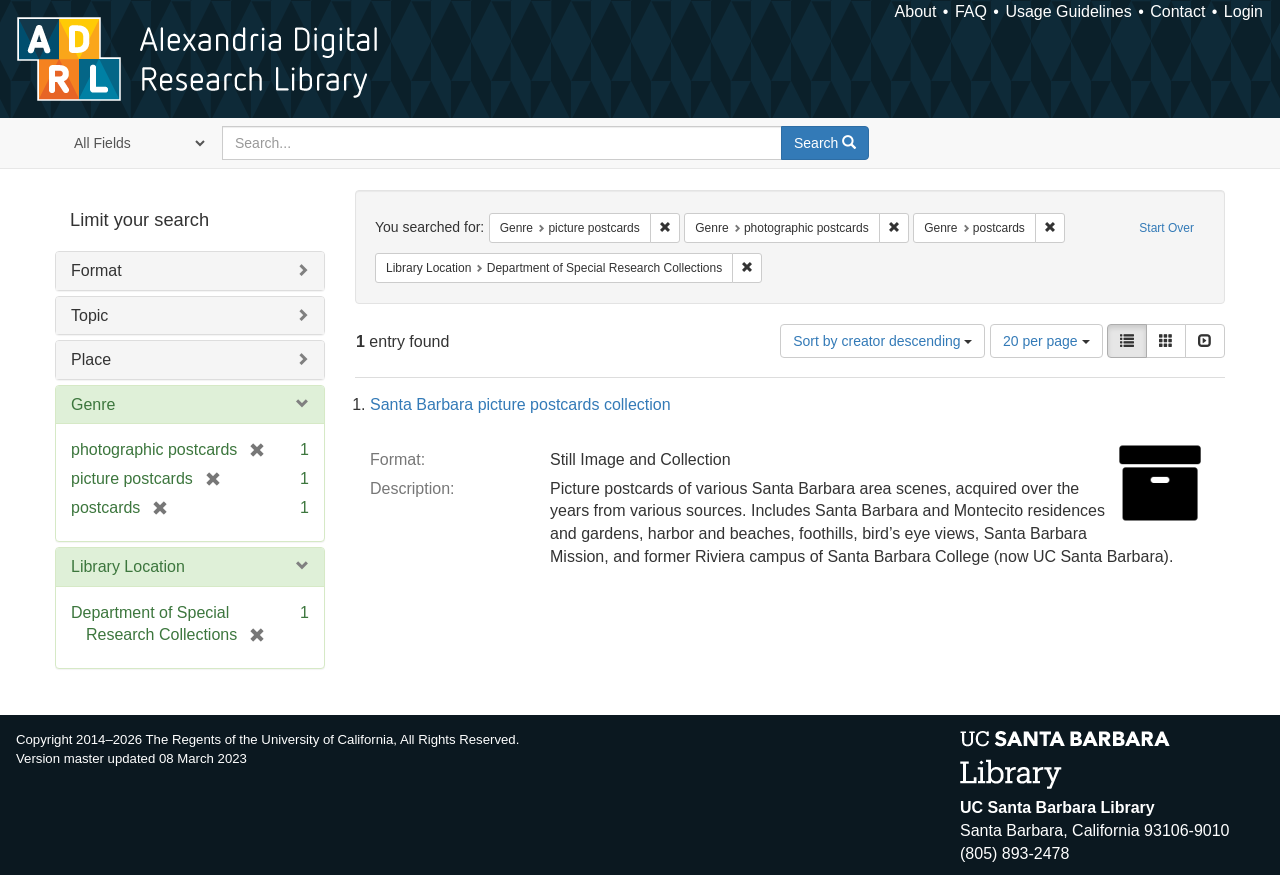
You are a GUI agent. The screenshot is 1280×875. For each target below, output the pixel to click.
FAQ (971, 11)
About (916, 11)
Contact (1177, 11)
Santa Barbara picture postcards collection (520, 404)
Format (96, 270)
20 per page (1046, 341)
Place (91, 359)
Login (1243, 11)
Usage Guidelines (1068, 11)
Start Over (1166, 228)
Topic (89, 315)
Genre (93, 404)
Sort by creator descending (882, 341)
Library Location (128, 566)
